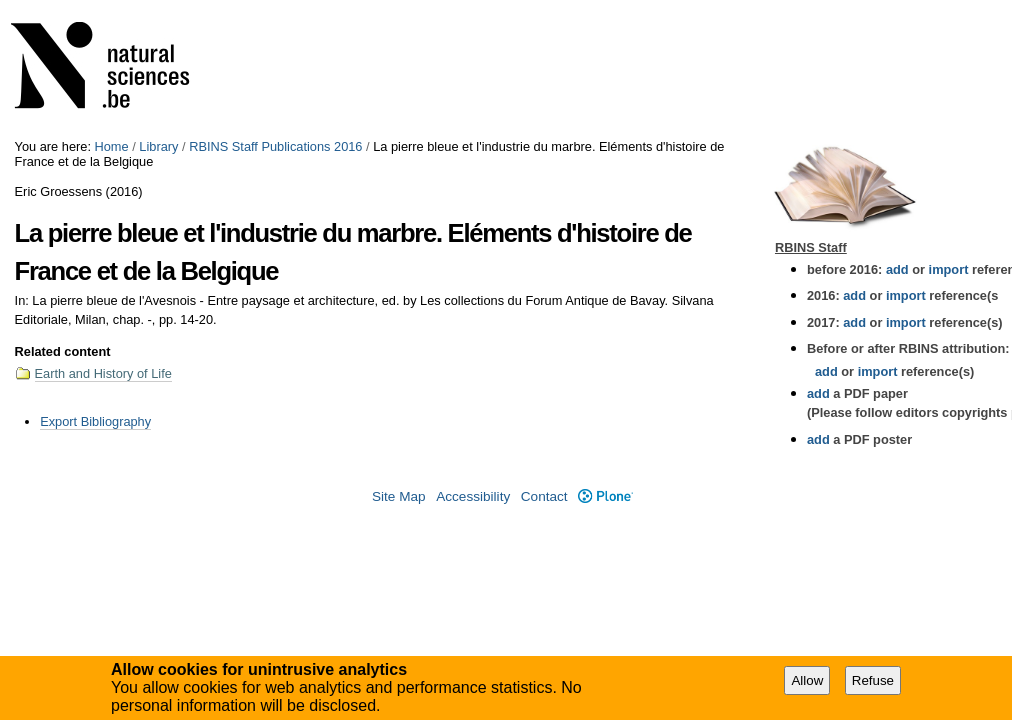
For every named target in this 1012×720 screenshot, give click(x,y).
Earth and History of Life (103, 373)
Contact (544, 496)
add (897, 269)
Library (158, 146)
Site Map (399, 496)
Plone (605, 496)
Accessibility (473, 496)
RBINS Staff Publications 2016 (275, 146)
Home (112, 146)
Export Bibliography (95, 421)
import (946, 269)
